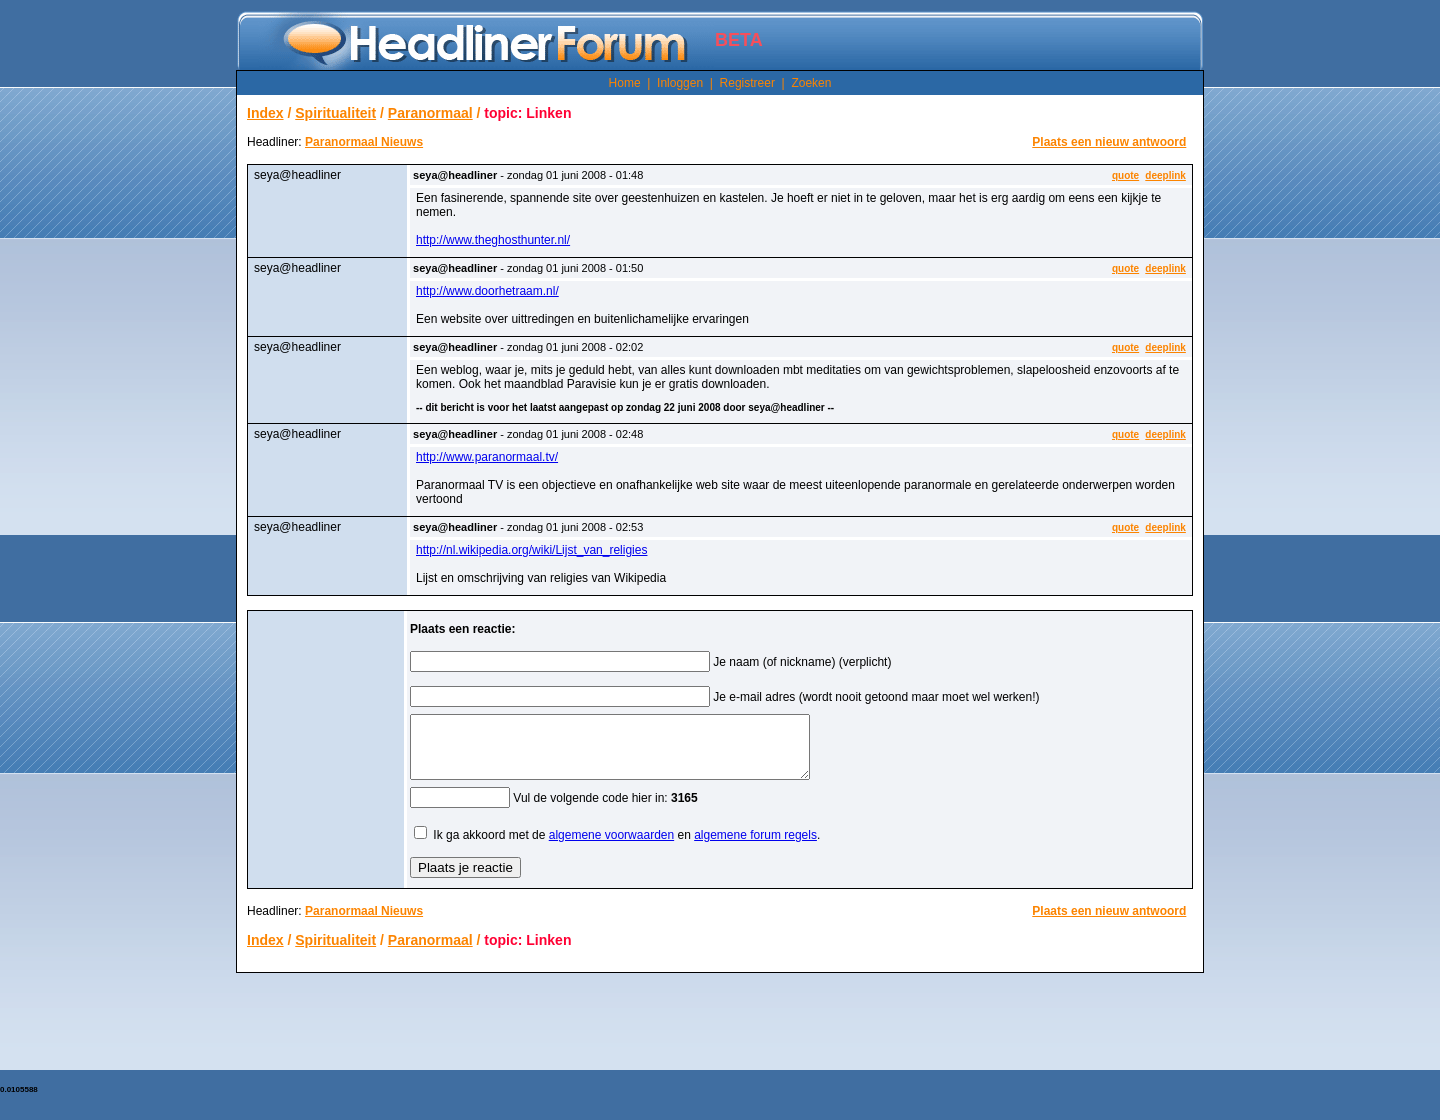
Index (265, 113)
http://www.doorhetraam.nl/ (487, 291)
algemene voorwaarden (611, 847)
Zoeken (811, 83)
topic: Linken (527, 113)
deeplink (1165, 175)
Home (625, 83)
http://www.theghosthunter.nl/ (493, 240)
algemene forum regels (755, 847)
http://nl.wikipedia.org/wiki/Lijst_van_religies (531, 550)
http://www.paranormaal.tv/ (487, 457)
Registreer (747, 83)
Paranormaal (430, 113)
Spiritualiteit (335, 113)
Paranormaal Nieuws (364, 142)
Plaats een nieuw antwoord (1109, 142)
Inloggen (680, 83)
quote (1125, 175)
